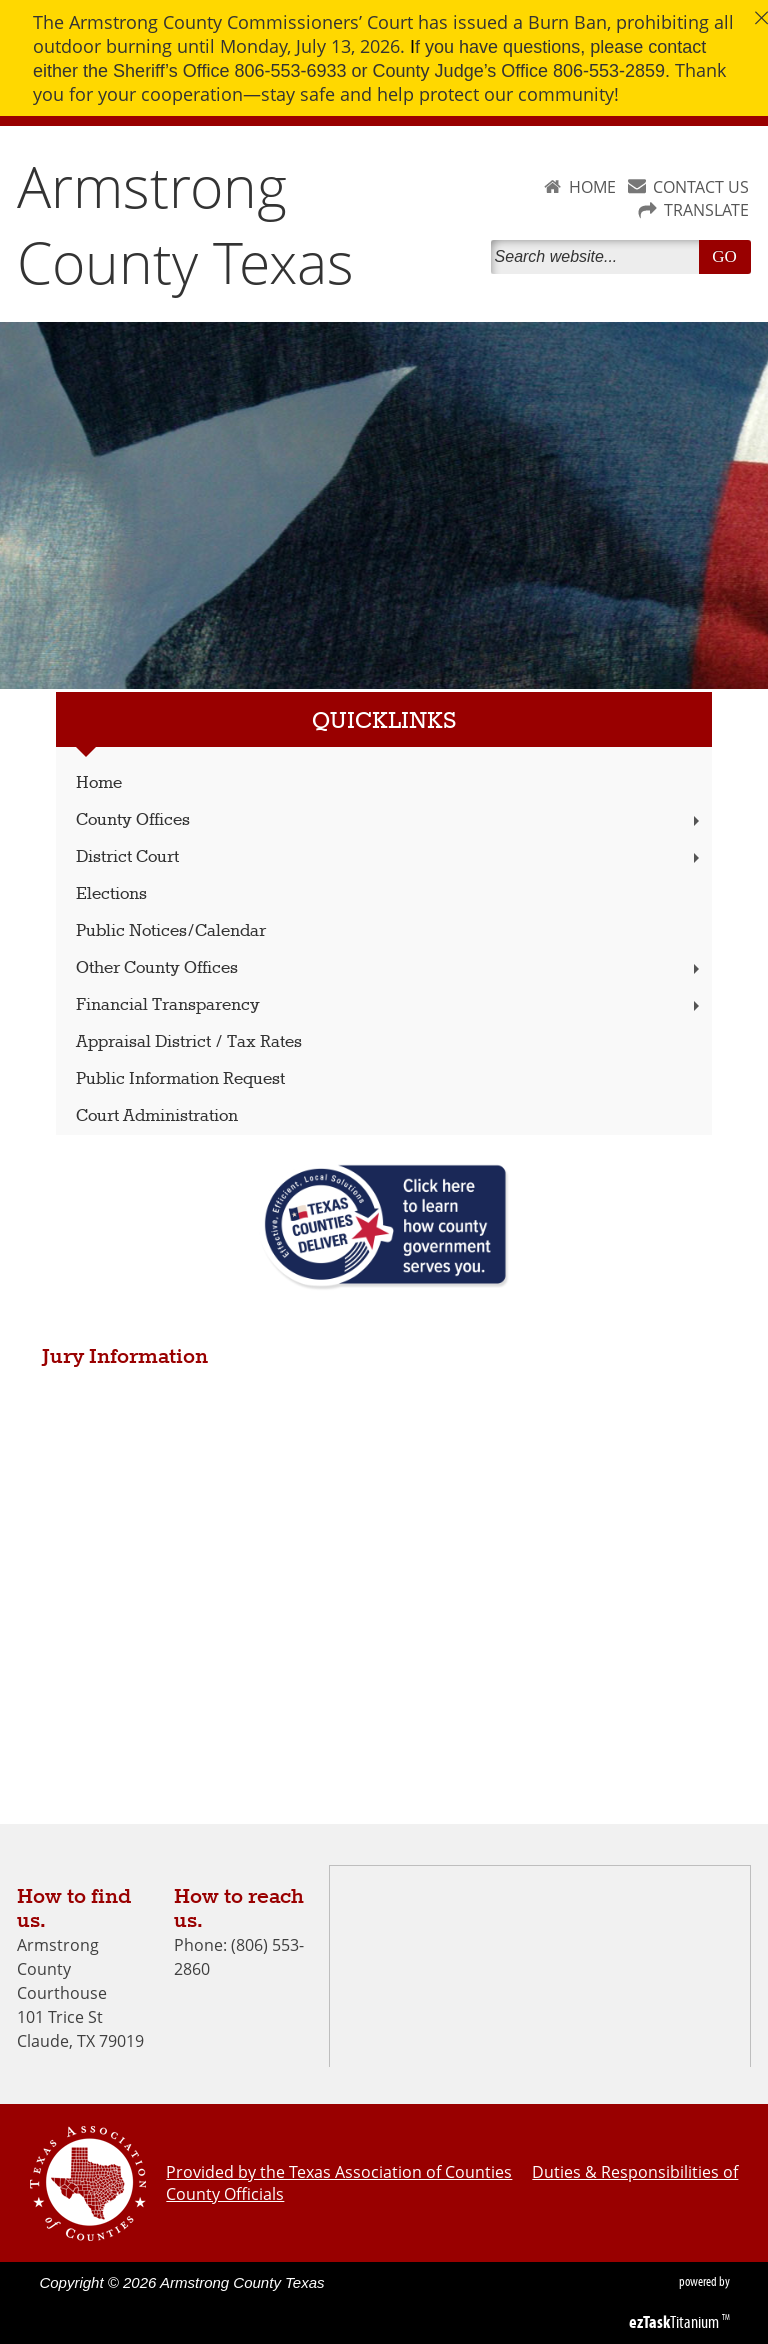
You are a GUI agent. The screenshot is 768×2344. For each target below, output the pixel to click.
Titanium (675, 2322)
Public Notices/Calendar (171, 931)
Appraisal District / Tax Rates (189, 1042)
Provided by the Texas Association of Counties (339, 2172)
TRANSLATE (706, 210)
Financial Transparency (390, 1005)
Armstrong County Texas (185, 224)
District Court (390, 857)
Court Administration (157, 1116)
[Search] (599, 257)
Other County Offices (390, 968)
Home (99, 783)
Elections (111, 894)
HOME (592, 187)
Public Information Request (180, 1079)
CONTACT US (701, 187)
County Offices (390, 820)
